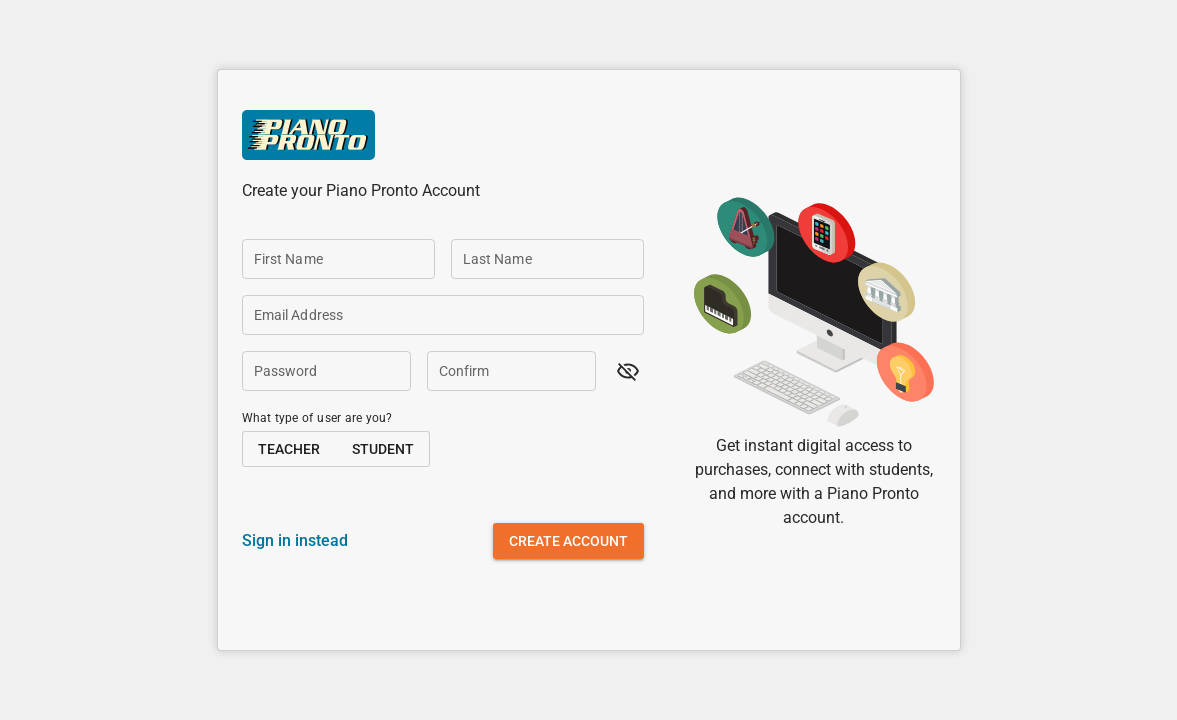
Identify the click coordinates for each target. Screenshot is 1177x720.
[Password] (326, 371)
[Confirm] (511, 371)
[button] (628, 371)
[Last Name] (547, 259)
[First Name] (338, 259)
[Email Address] (443, 315)
